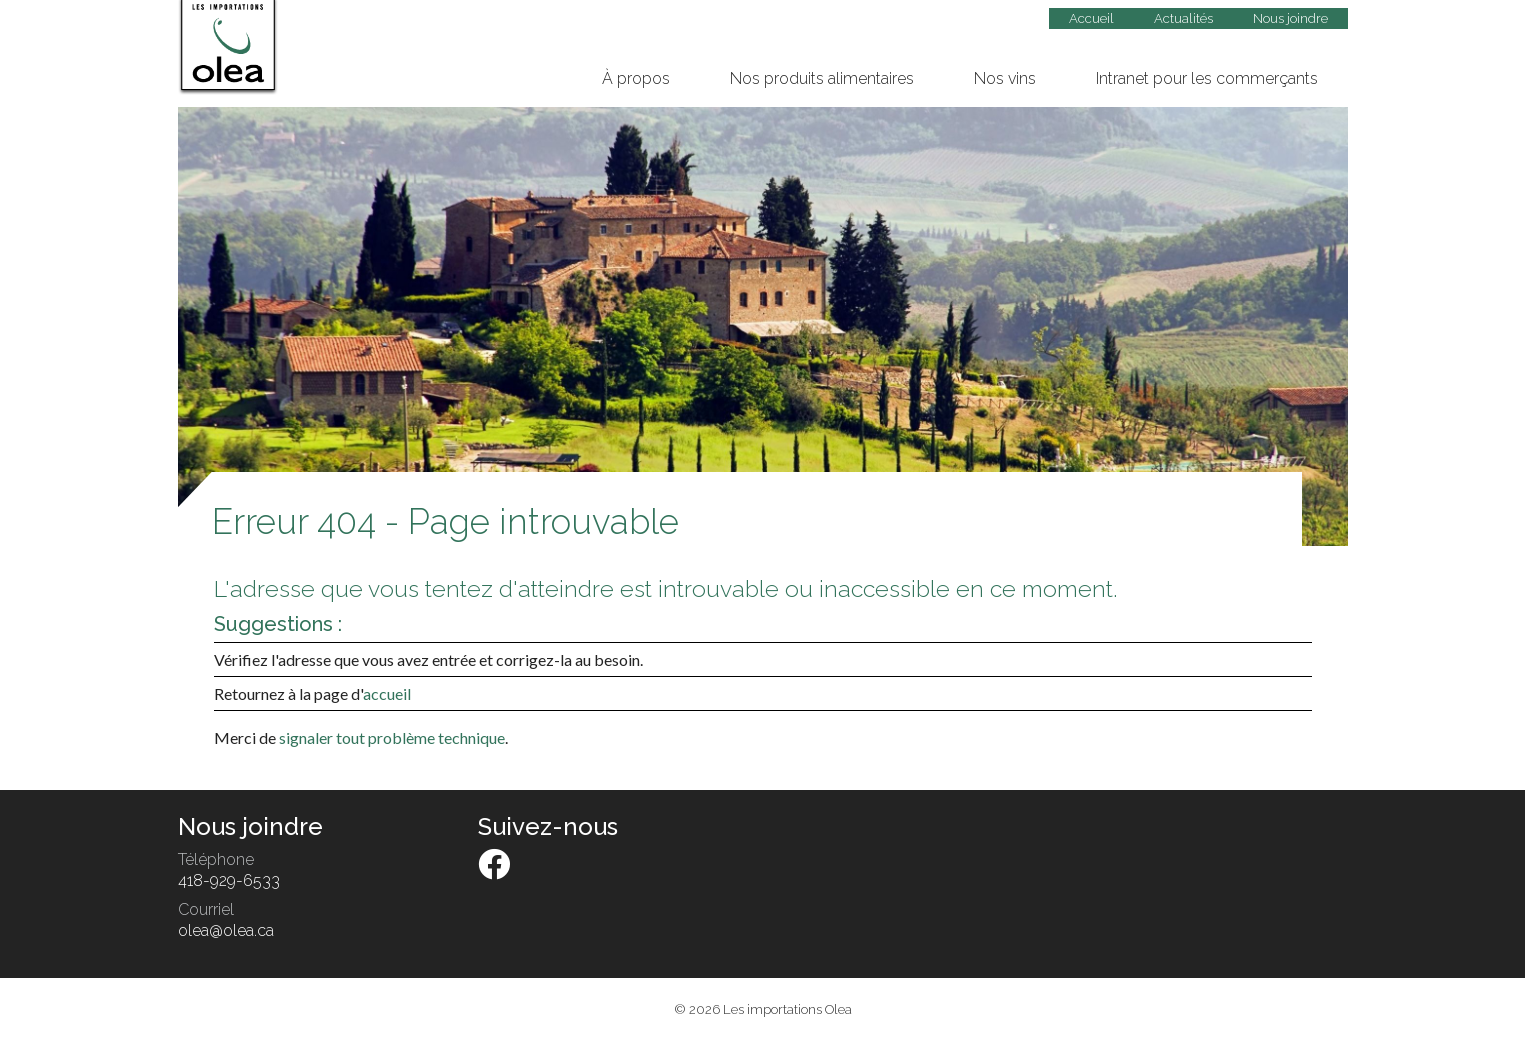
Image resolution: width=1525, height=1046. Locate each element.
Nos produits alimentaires (822, 78)
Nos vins (1005, 78)
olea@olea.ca (226, 930)
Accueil (1091, 18)
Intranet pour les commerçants (1207, 78)
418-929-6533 (229, 880)
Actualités (1183, 18)
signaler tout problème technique (392, 737)
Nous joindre (1290, 18)
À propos (636, 78)
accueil (387, 693)
